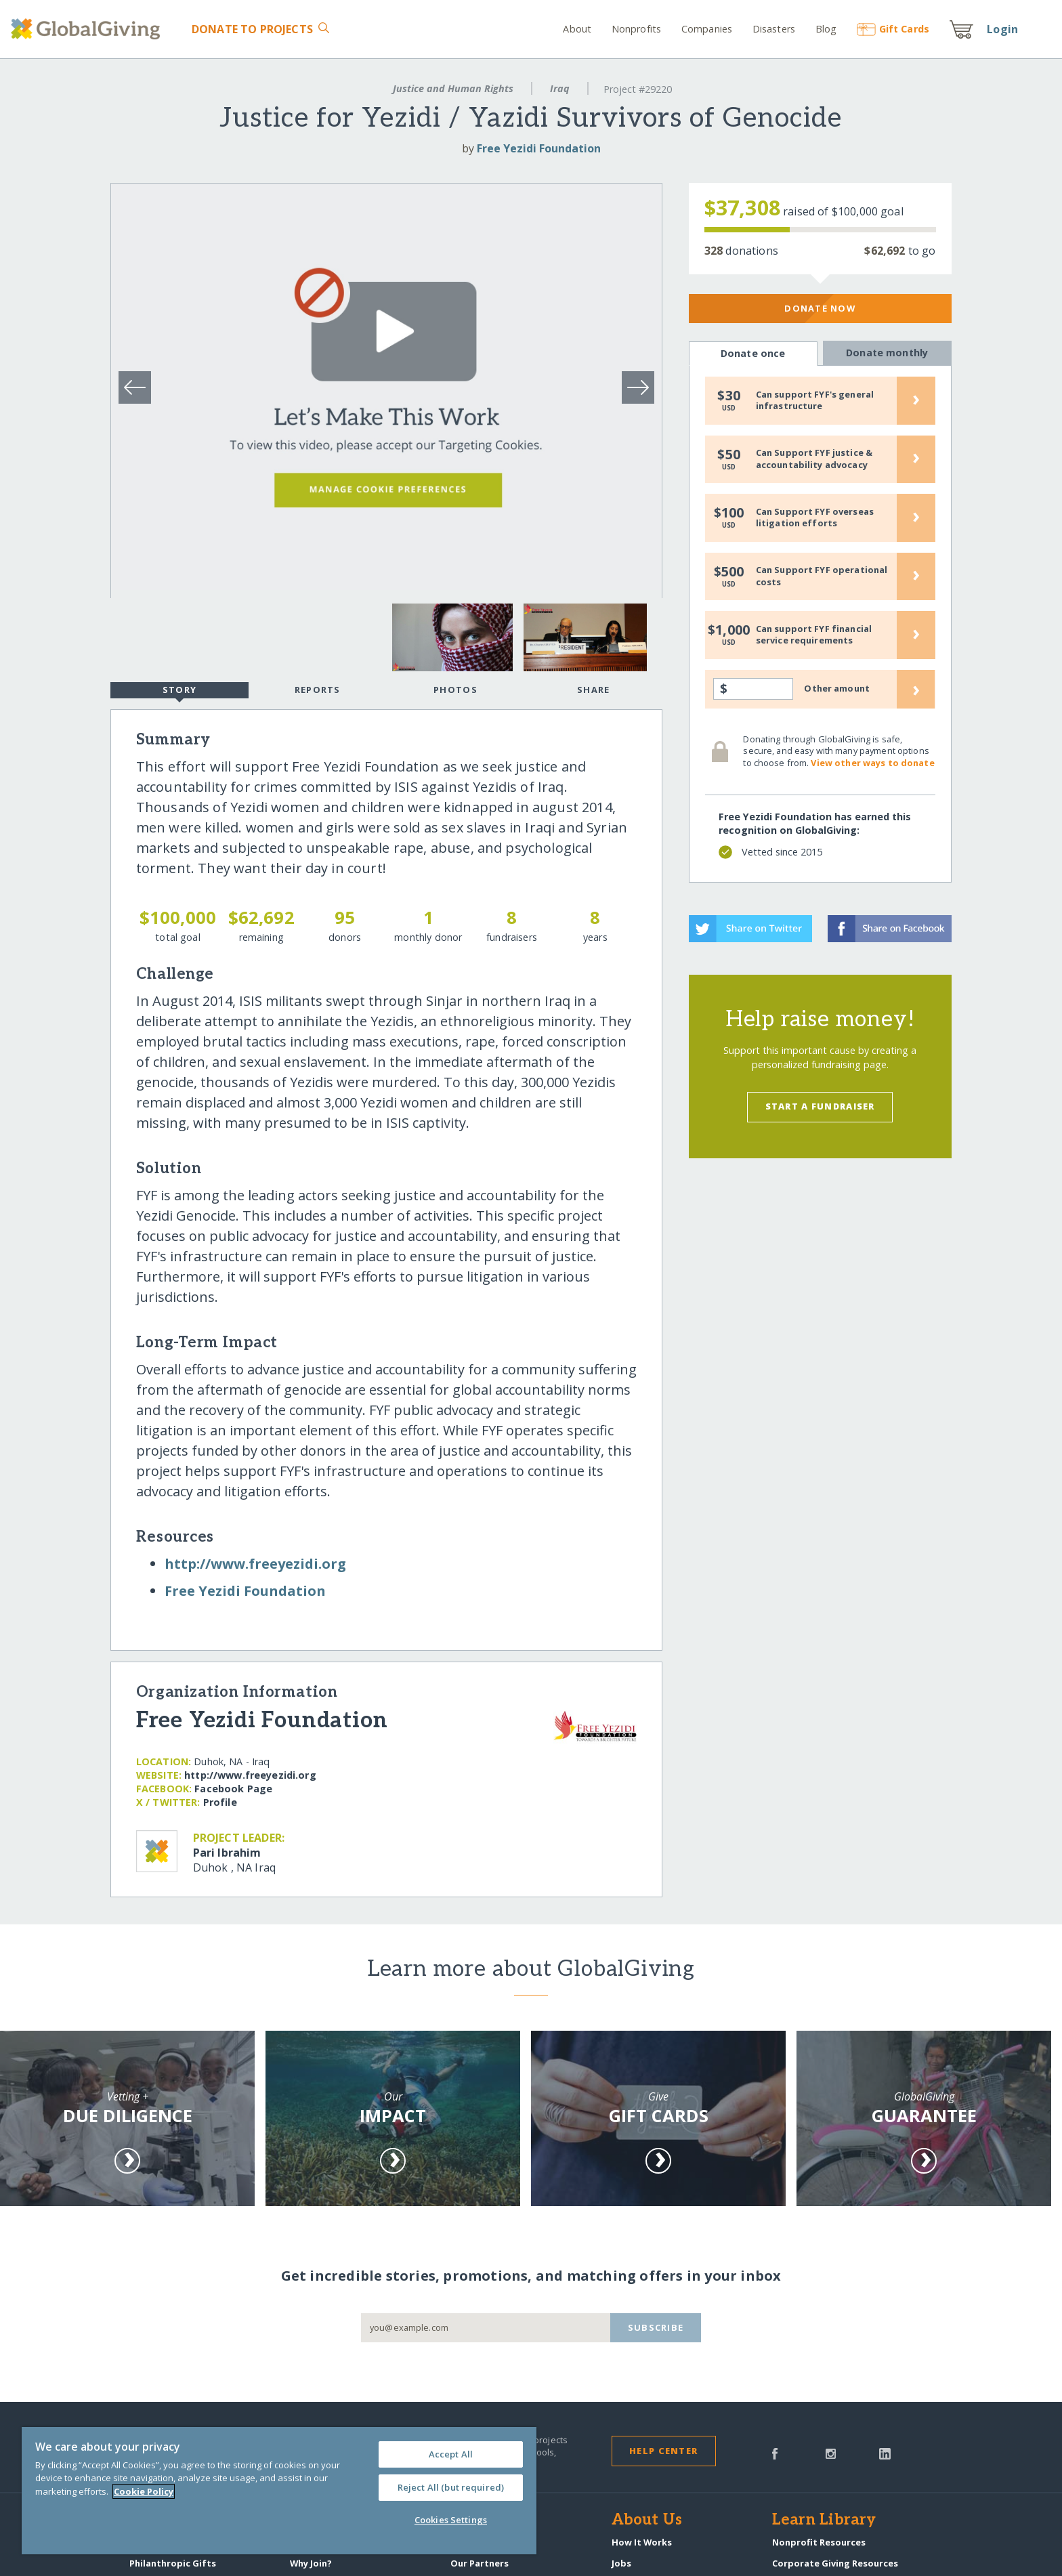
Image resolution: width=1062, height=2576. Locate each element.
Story (179, 690)
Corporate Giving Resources (835, 2563)
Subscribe (656, 2327)
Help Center (663, 2451)
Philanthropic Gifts (172, 2563)
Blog (826, 28)
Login (1002, 29)
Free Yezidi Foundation (539, 148)
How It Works (642, 2542)
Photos (455, 689)
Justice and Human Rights (453, 88)
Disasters (773, 28)
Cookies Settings (451, 2520)
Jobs (621, 2563)
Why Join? (311, 2563)
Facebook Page (233, 1788)
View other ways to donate (872, 763)
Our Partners (479, 2563)
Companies (706, 28)
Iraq (559, 88)
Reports (318, 689)
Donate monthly (887, 352)
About (577, 28)
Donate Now (819, 308)
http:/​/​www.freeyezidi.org (255, 1564)
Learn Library (824, 2520)
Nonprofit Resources (819, 2542)
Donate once (753, 353)
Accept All (451, 2454)
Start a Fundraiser (820, 1106)
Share (593, 689)
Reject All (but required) (451, 2487)
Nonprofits (636, 28)
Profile (220, 1802)
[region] (279, 2490)
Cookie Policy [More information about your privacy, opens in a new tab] (143, 2491)
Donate (252, 29)
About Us (647, 2520)
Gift (893, 28)
